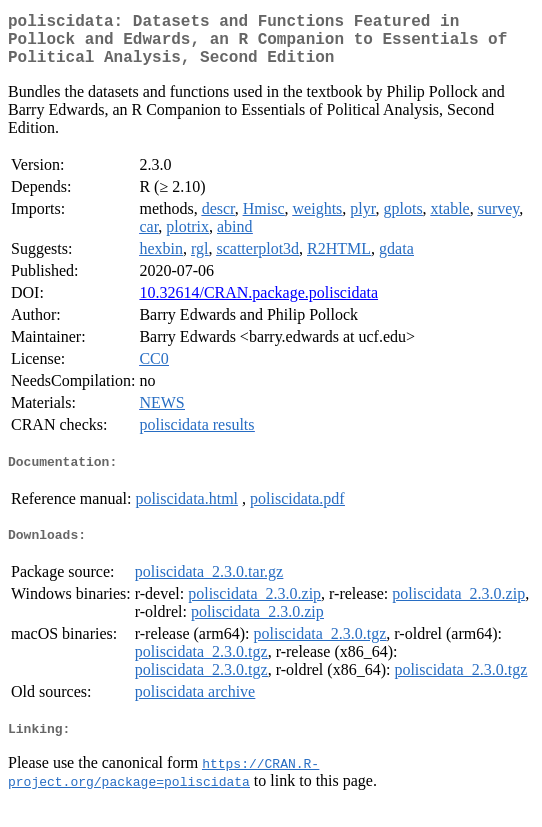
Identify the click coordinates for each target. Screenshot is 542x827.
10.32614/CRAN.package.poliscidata (258, 304)
